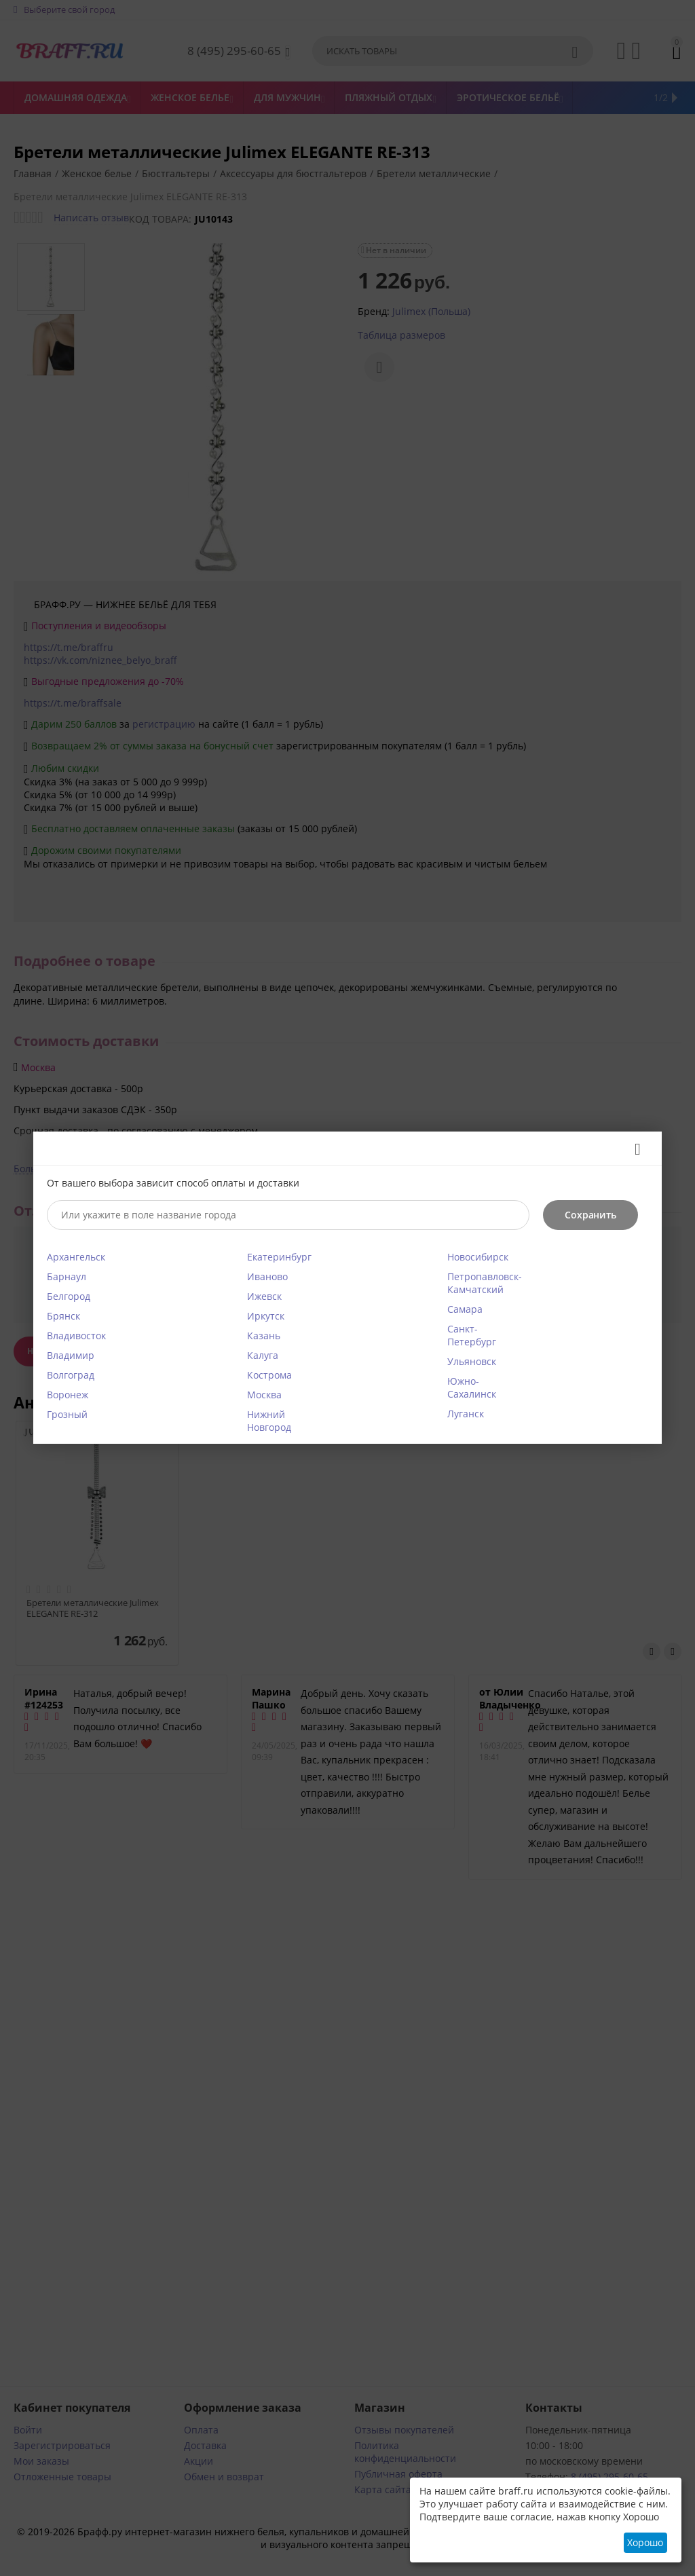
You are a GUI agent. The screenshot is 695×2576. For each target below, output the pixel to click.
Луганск (465, 1413)
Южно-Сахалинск (471, 1387)
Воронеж (67, 1394)
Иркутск (265, 1315)
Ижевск (264, 1296)
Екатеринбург (279, 1256)
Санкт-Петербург (471, 1335)
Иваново (267, 1276)
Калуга (262, 1355)
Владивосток (76, 1335)
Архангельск (76, 1256)
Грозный (67, 1414)
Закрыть (633, 1149)
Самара (465, 1309)
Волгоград (70, 1374)
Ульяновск (471, 1361)
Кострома (269, 1374)
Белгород (68, 1296)
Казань (263, 1335)
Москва (264, 1394)
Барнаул (66, 1276)
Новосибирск (477, 1256)
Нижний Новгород (269, 1421)
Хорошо (645, 2542)
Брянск (63, 1315)
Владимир (70, 1355)
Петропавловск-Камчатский (484, 1283)
